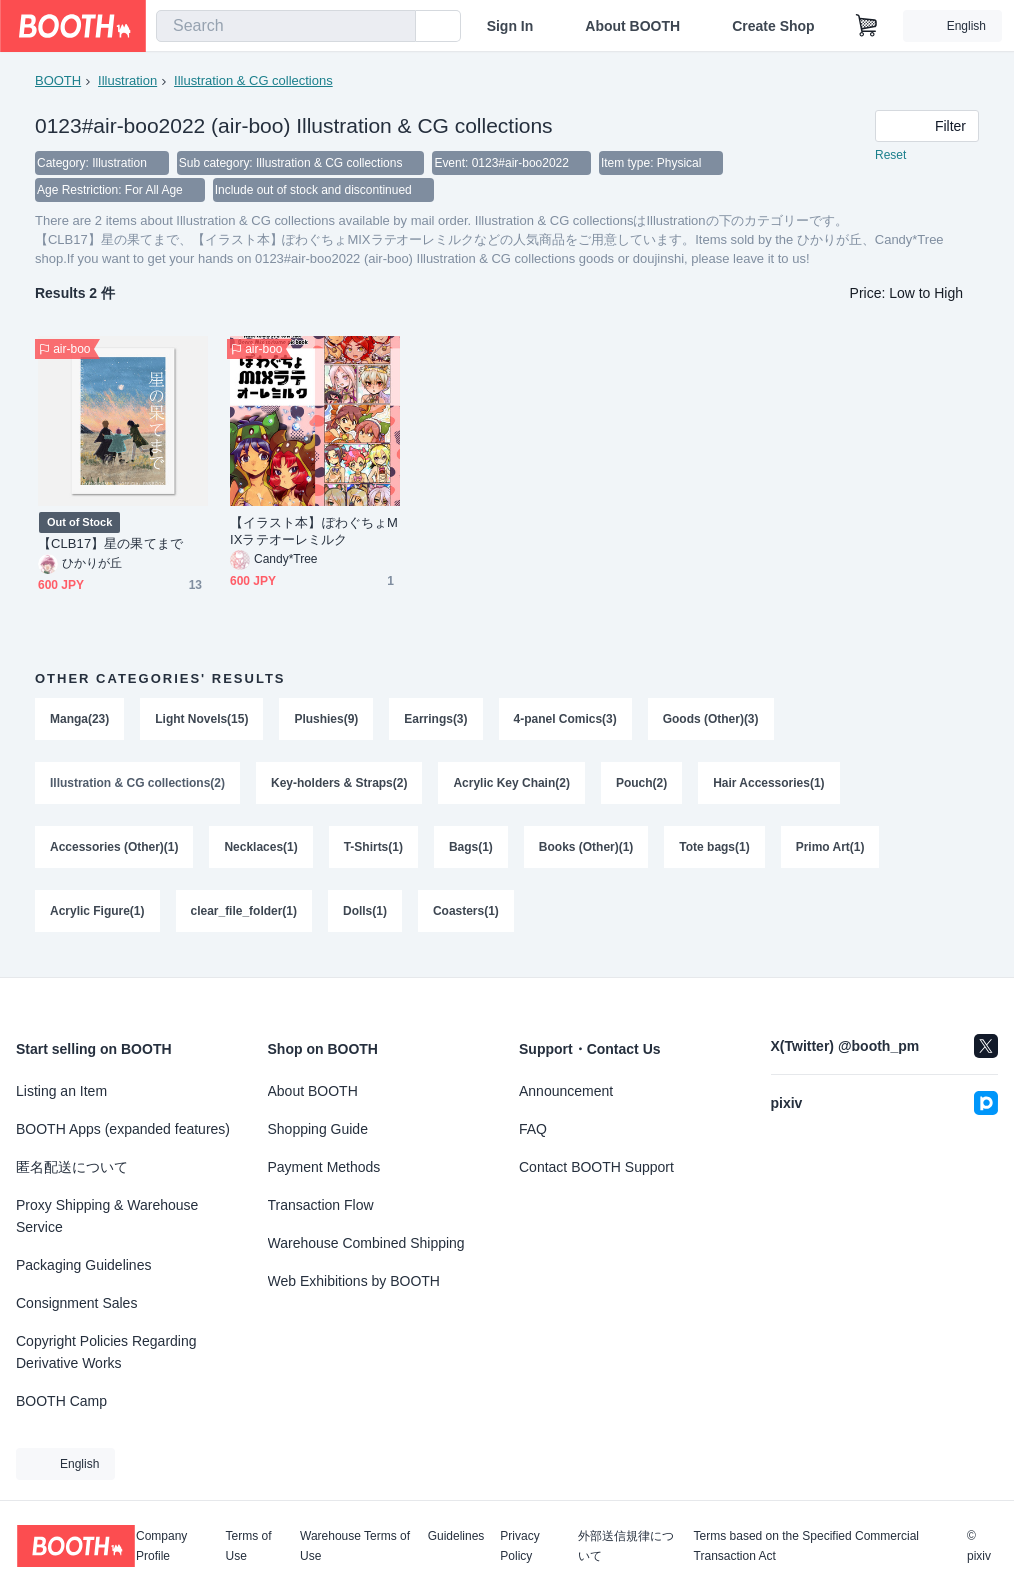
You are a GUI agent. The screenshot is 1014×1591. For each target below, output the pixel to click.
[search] (396, 27)
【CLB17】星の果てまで (110, 545)
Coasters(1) (466, 919)
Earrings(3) (436, 721)
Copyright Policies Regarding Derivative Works (106, 1352)
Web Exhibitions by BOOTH (354, 1281)
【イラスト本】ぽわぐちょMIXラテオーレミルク (314, 533)
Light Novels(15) (201, 721)
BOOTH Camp (61, 1401)
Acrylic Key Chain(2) (512, 787)
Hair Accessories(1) (770, 787)
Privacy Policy (519, 1546)
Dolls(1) (365, 919)
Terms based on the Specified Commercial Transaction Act (806, 1546)
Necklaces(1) (261, 853)
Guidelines (456, 1536)
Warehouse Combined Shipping (366, 1243)
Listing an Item (61, 1091)
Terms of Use (248, 1546)
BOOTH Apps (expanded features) (123, 1129)
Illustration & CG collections (253, 80)
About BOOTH (632, 26)
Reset (890, 156)
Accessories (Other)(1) (114, 853)
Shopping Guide (318, 1129)
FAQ (533, 1129)
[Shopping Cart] (867, 26)
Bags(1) (471, 853)
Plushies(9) (327, 721)
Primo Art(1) (831, 853)
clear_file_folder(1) (244, 919)
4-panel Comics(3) (565, 721)
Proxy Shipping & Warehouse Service (107, 1216)
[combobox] (286, 26)
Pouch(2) (642, 787)
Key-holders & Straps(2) (339, 787)
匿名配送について (72, 1167)
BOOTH (58, 80)
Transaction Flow (321, 1205)
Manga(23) (79, 721)
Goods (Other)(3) (711, 721)
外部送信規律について (626, 1546)
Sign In (510, 26)
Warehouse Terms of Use (355, 1546)
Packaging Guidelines (83, 1265)
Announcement (566, 1091)
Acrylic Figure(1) (97, 919)
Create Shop (773, 26)
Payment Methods (324, 1167)
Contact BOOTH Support (596, 1167)
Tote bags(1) (715, 853)
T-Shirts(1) (373, 853)
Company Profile (161, 1546)
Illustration (127, 80)
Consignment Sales (76, 1303)
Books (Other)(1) (586, 853)
